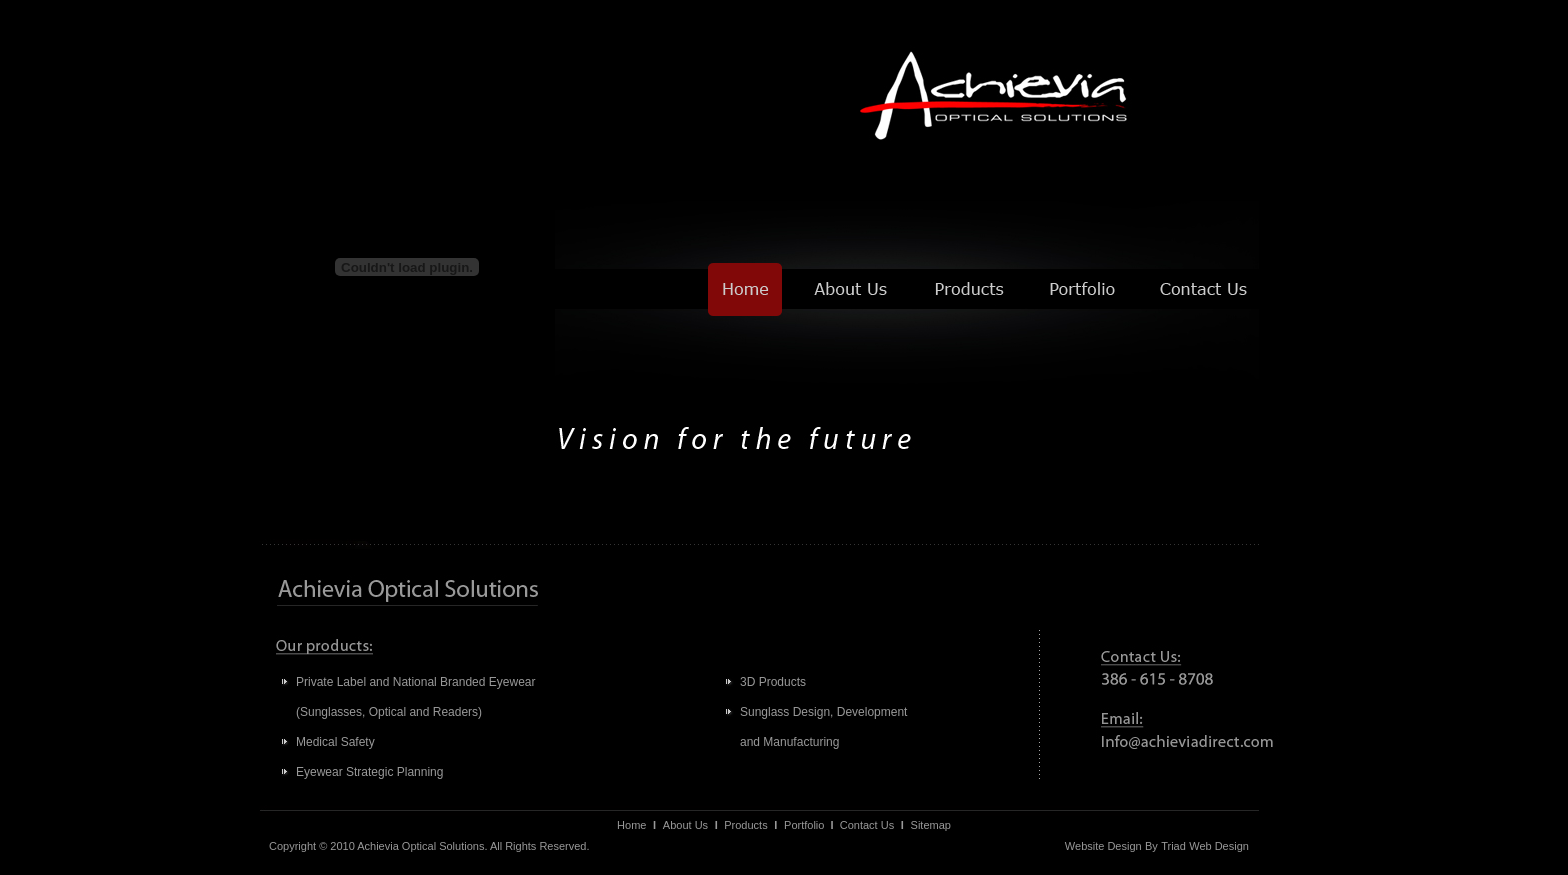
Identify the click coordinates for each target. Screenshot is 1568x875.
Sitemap (931, 825)
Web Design (1219, 846)
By (1151, 846)
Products (745, 825)
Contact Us (867, 825)
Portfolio (804, 825)
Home (631, 825)
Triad (1173, 846)
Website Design (1103, 846)
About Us (685, 825)
